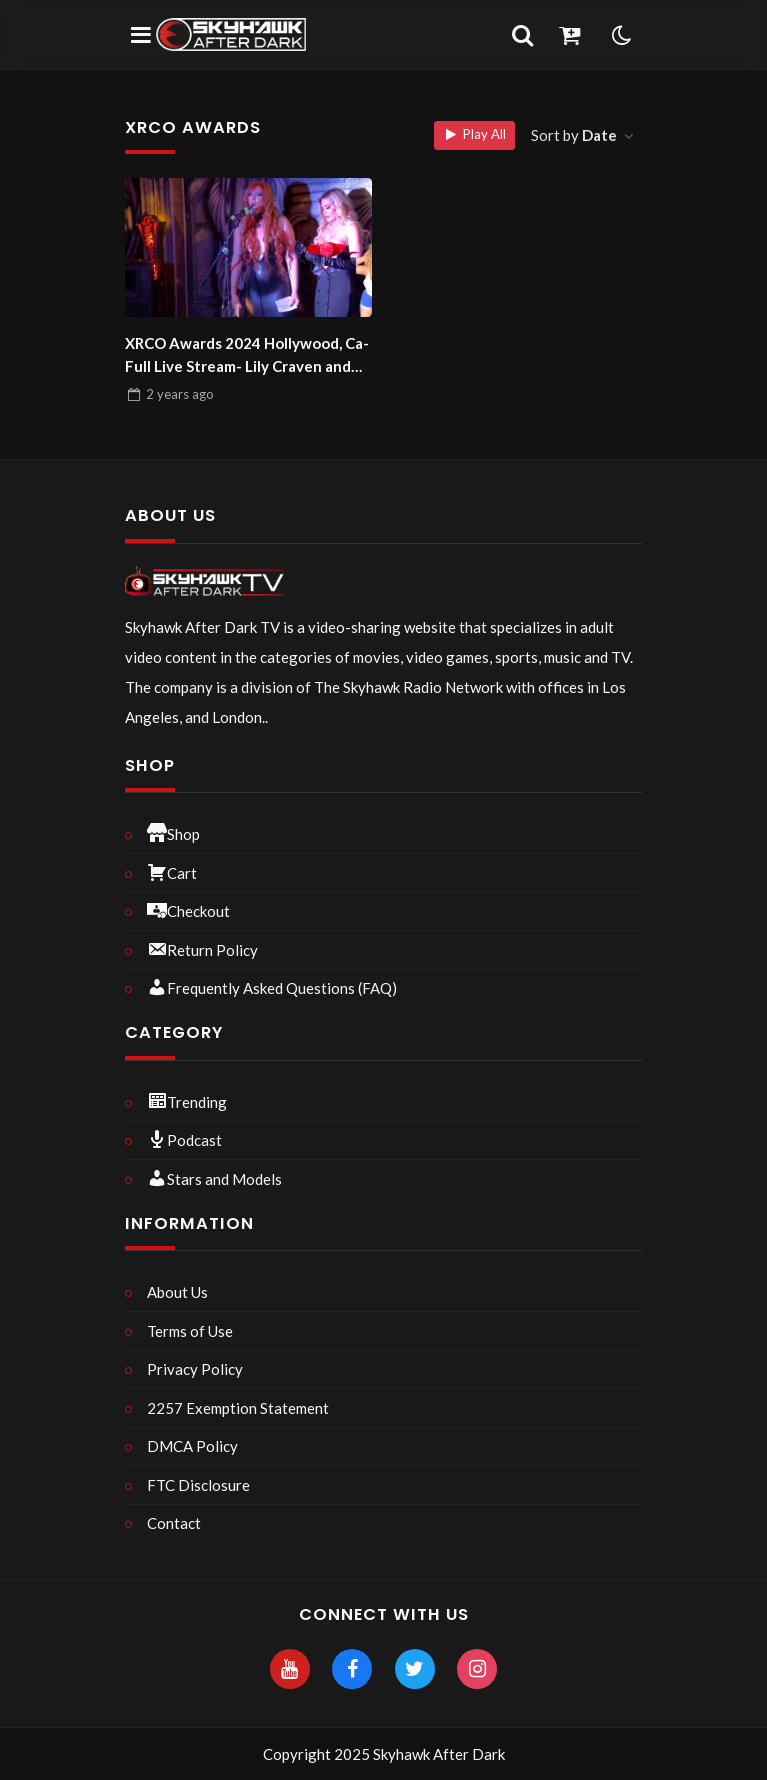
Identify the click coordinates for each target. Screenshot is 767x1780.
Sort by (575, 135)
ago (180, 394)
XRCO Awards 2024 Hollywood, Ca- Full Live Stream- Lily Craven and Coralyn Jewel (247, 355)
